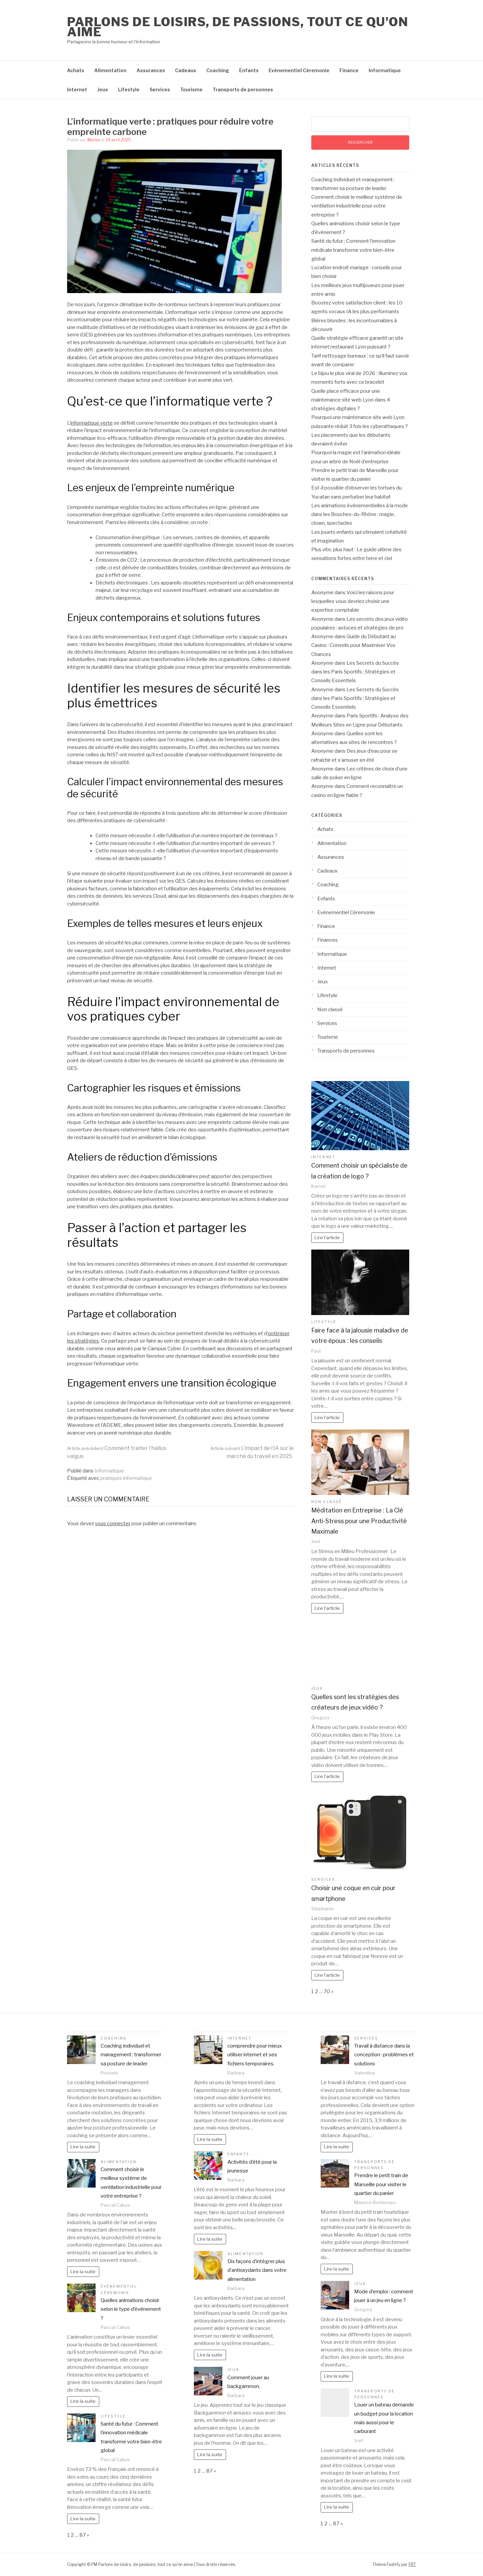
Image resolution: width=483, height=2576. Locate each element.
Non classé (330, 1009)
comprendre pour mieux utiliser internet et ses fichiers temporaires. (254, 2055)
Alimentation (110, 70)
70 (327, 1991)
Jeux (102, 89)
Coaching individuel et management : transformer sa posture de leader (131, 2055)
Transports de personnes (243, 89)
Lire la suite (83, 2146)
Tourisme (191, 89)
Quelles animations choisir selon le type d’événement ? (131, 2309)
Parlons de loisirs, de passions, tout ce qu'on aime (237, 26)
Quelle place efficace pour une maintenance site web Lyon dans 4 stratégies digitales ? (350, 400)
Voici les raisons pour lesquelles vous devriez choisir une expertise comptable (352, 601)
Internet (77, 89)
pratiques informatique (126, 1478)
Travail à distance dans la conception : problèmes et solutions (384, 2055)
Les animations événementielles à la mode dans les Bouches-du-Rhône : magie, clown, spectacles (359, 514)
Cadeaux (185, 70)
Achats (75, 70)
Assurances (151, 70)
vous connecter (112, 1523)
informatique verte (91, 423)
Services (160, 89)
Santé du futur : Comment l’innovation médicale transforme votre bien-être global (353, 250)
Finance (349, 70)
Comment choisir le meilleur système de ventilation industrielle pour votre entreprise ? (356, 206)
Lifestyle (129, 89)
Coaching (217, 70)
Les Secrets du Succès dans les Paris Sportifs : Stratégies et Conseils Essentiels (355, 672)
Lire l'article (327, 1237)
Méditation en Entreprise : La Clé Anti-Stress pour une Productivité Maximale (359, 1521)
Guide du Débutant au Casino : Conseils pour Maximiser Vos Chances (353, 645)
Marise (93, 139)
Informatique (385, 70)
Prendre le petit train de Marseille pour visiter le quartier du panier (381, 2184)
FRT (412, 2564)
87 (82, 2535)
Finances (327, 940)
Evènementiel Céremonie (299, 70)
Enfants (249, 70)
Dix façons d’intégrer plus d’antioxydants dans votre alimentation (256, 2270)
